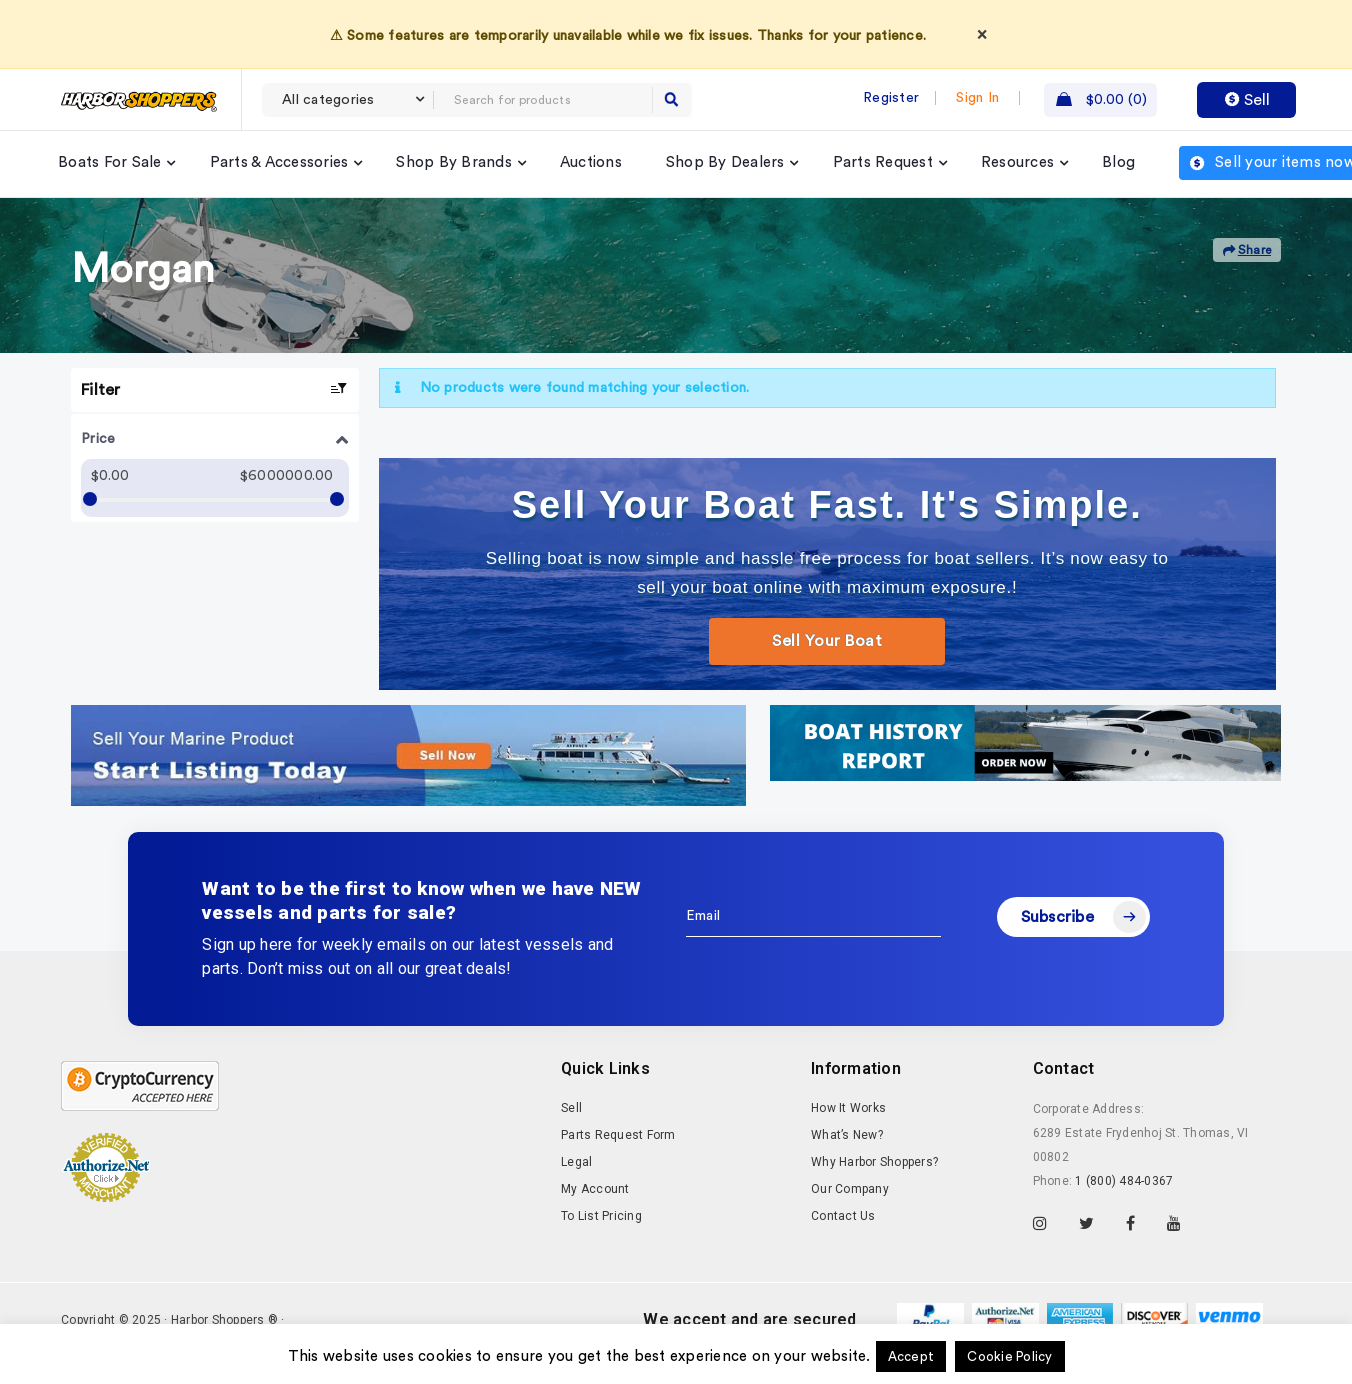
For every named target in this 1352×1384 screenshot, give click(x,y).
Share (1247, 250)
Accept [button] (911, 1356)
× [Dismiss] (982, 34)
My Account (595, 1189)
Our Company (850, 1189)
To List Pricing (601, 1216)
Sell (1247, 100)
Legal (576, 1162)
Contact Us (843, 1216)
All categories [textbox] (328, 100)
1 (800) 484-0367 (1124, 1181)
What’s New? (847, 1135)
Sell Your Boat (827, 641)
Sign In (977, 98)
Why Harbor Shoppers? (874, 1162)
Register (891, 98)
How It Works (848, 1108)
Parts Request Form (618, 1135)
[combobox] (348, 100)
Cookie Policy (1009, 1356)
